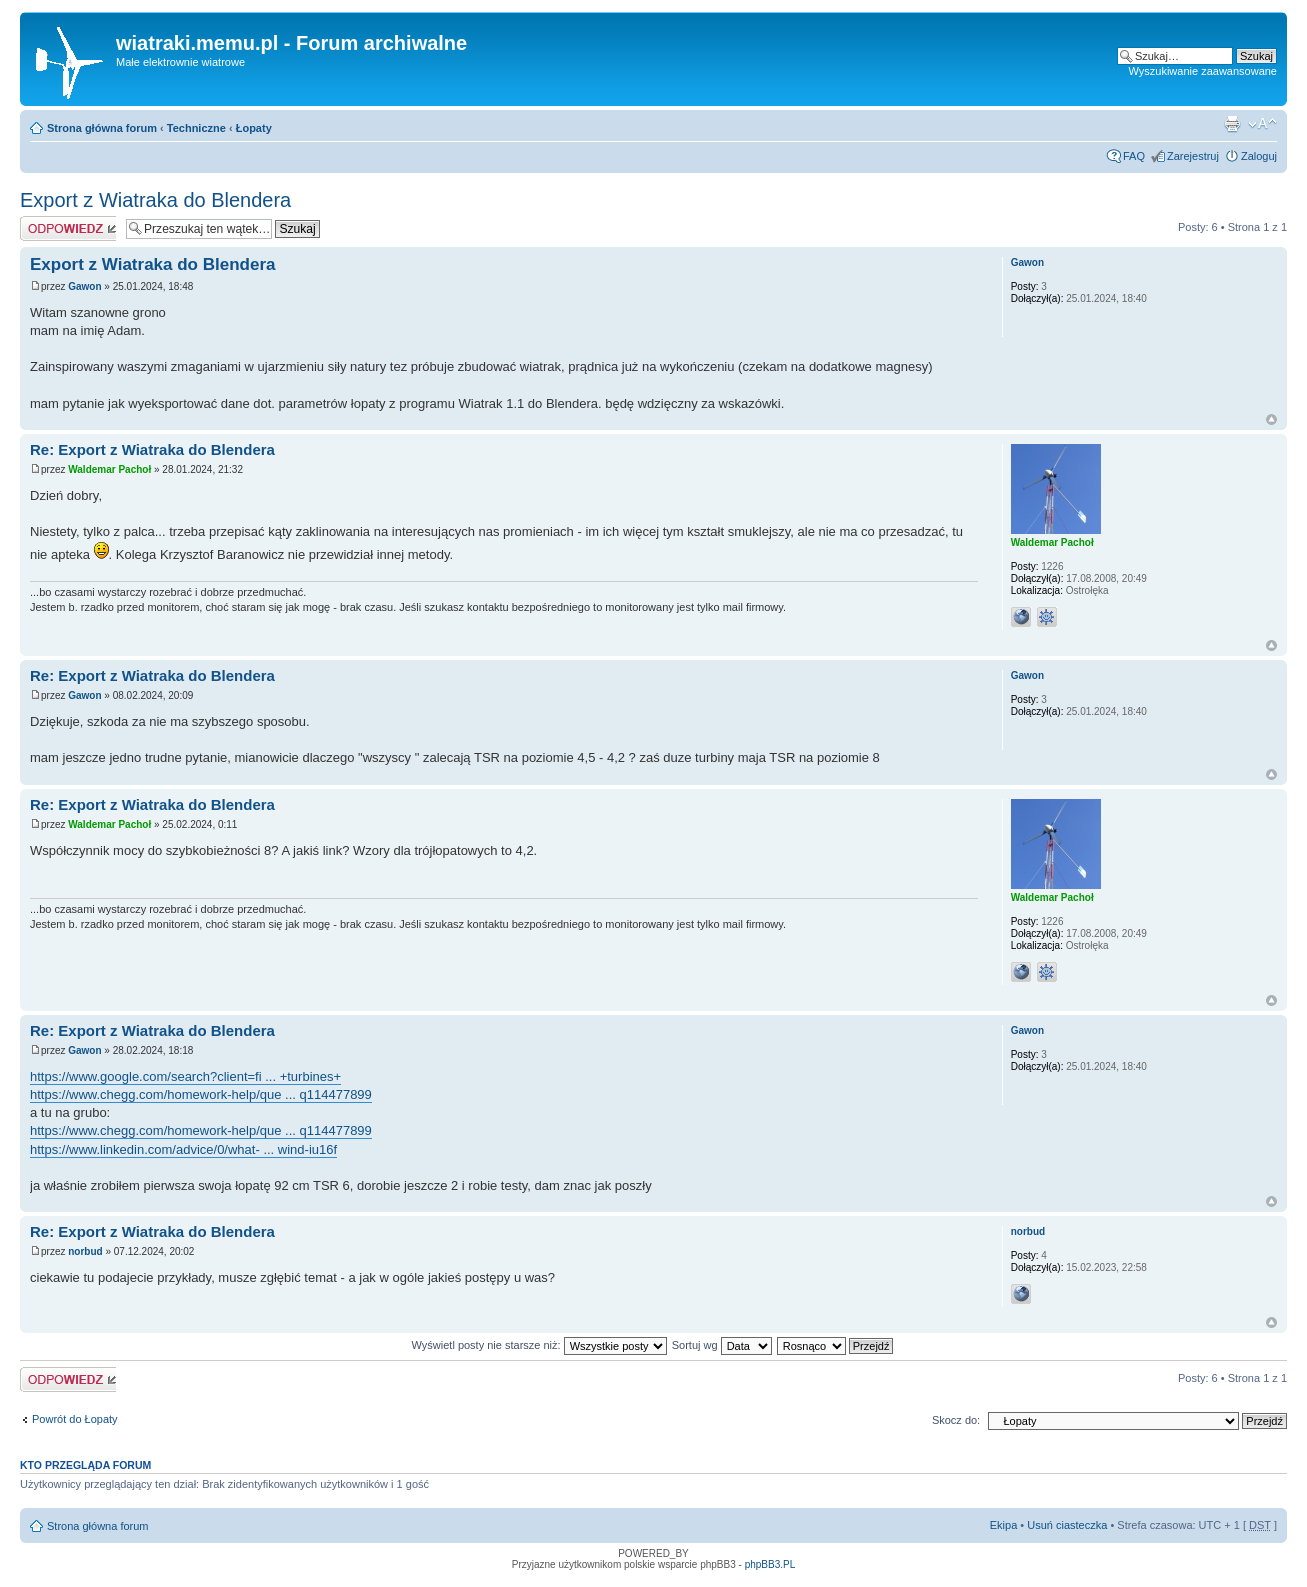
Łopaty (254, 128)
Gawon (84, 286)
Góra (1271, 419)
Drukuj (1232, 124)
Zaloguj (1259, 156)
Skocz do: (956, 1420)
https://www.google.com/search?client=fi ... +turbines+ (185, 1076)
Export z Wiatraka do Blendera (155, 200)
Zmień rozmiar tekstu (1262, 124)
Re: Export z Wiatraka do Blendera (152, 449)
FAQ (1134, 156)
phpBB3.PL (770, 1564)
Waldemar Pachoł (109, 469)
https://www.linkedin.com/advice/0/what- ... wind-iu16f (183, 1149)
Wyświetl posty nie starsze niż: (539, 1345)
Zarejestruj (1193, 156)
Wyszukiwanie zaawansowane (1203, 71)
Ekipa (1004, 1525)
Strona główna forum (102, 128)
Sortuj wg (722, 1345)
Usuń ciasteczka (1067, 1525)
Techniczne (196, 128)
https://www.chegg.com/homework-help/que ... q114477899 (201, 1094)
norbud (85, 1251)
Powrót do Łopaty (75, 1419)
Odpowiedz (68, 228)
